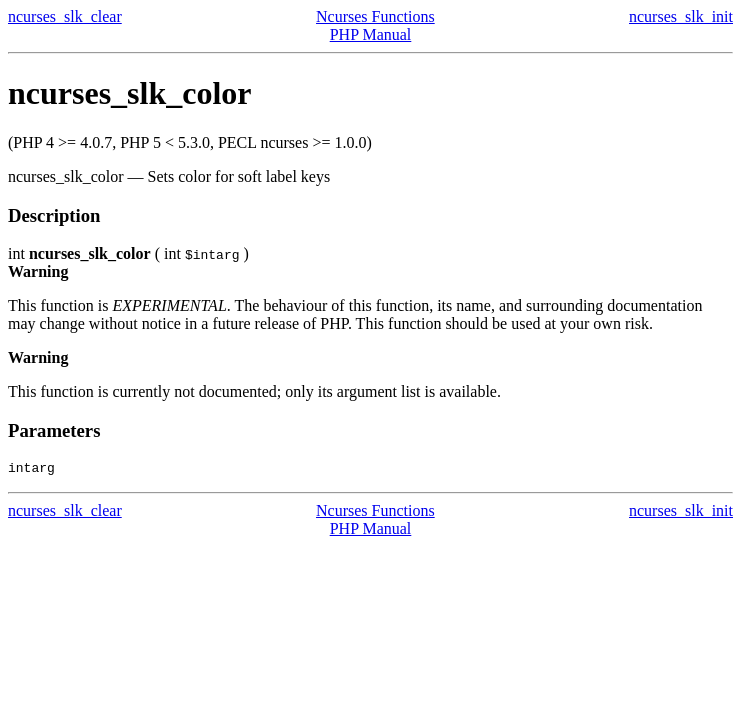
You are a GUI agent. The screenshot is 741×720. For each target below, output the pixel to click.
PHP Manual (371, 34)
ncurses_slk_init (681, 16)
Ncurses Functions (375, 16)
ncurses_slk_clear (65, 16)
